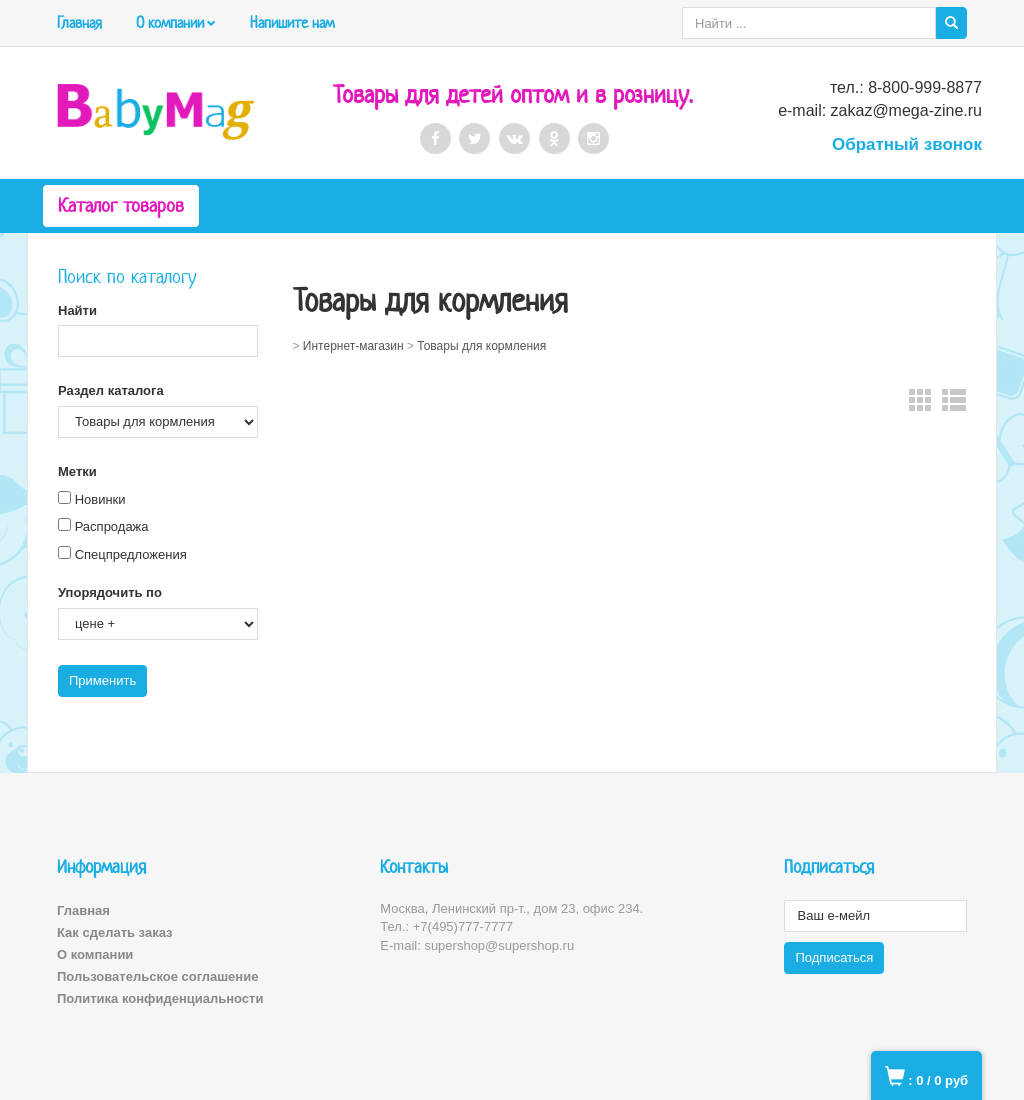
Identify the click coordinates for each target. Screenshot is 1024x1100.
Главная (79, 22)
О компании (170, 22)
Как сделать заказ (115, 932)
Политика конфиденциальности (160, 998)
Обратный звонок (907, 144)
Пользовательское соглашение (157, 976)
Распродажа (112, 526)
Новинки (100, 499)
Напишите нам (292, 22)
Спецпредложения (131, 554)
